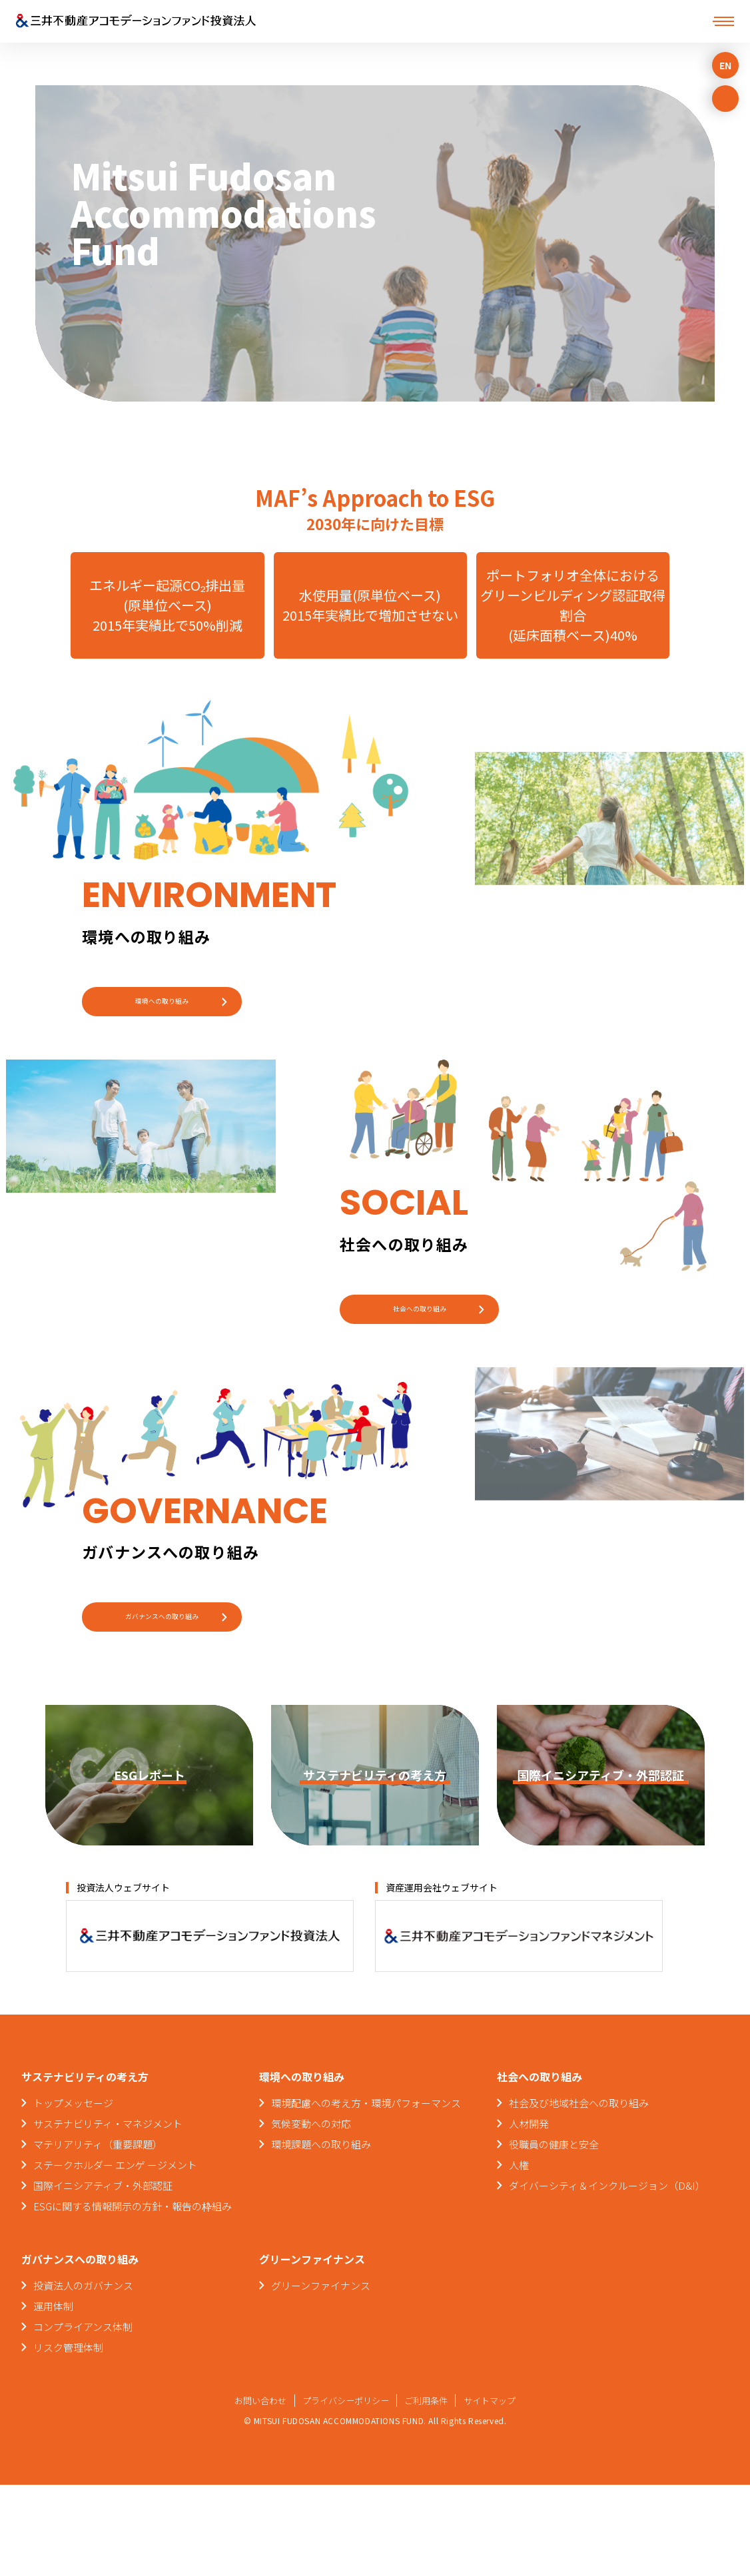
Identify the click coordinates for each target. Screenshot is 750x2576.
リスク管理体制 (68, 2438)
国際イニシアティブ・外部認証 (103, 2277)
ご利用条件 (430, 2491)
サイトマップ (498, 2491)
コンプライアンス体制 (83, 2418)
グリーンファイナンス (320, 2377)
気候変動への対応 (311, 2215)
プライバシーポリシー (343, 2491)
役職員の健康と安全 (554, 2235)
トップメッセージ (73, 2194)
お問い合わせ (252, 2491)
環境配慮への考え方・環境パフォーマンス (366, 2194)
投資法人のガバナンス (83, 2377)
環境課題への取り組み (321, 2235)
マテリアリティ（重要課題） (98, 2235)
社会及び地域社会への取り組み (579, 2194)
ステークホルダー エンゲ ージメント (115, 2256)
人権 (519, 2256)
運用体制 (53, 2397)
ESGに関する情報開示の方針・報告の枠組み (132, 2297)
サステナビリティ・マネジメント (108, 2215)
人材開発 (529, 2215)
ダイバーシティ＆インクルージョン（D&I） (607, 2277)
